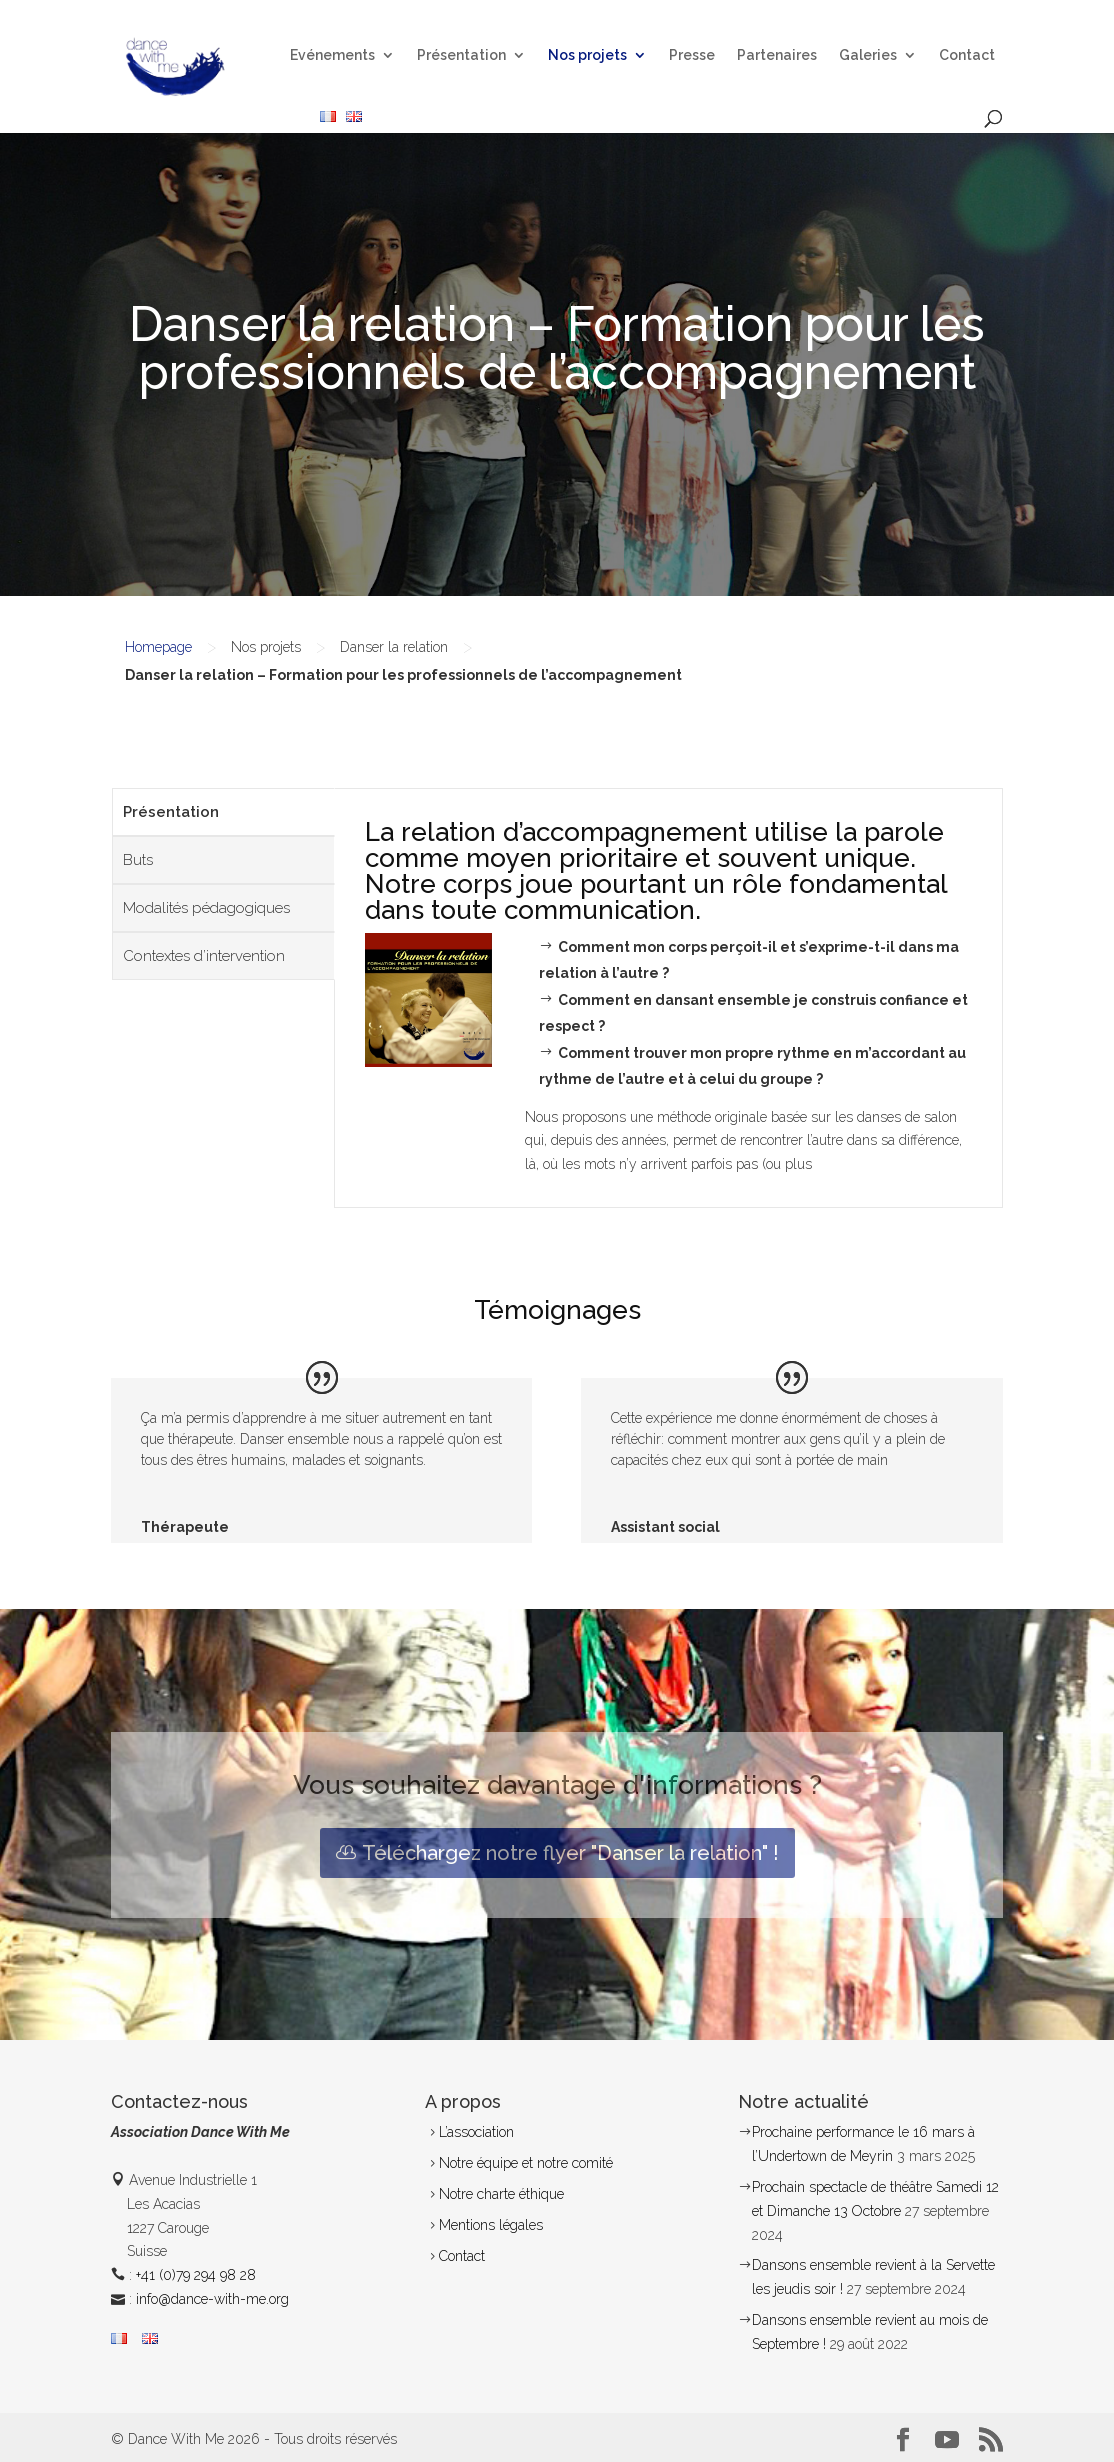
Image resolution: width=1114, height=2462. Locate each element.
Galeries (868, 55)
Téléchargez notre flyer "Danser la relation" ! (570, 1853)
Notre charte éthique (501, 2194)
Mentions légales (491, 2225)
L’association (476, 2132)
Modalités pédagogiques (206, 908)
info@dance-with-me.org (212, 2299)
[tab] (223, 812)
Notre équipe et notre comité (526, 2163)
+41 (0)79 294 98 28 (196, 2275)
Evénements (332, 55)
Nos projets (587, 55)
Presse (692, 55)
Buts (138, 860)
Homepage (158, 647)
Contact (967, 55)
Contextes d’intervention (204, 956)
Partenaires (777, 55)
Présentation (461, 55)
